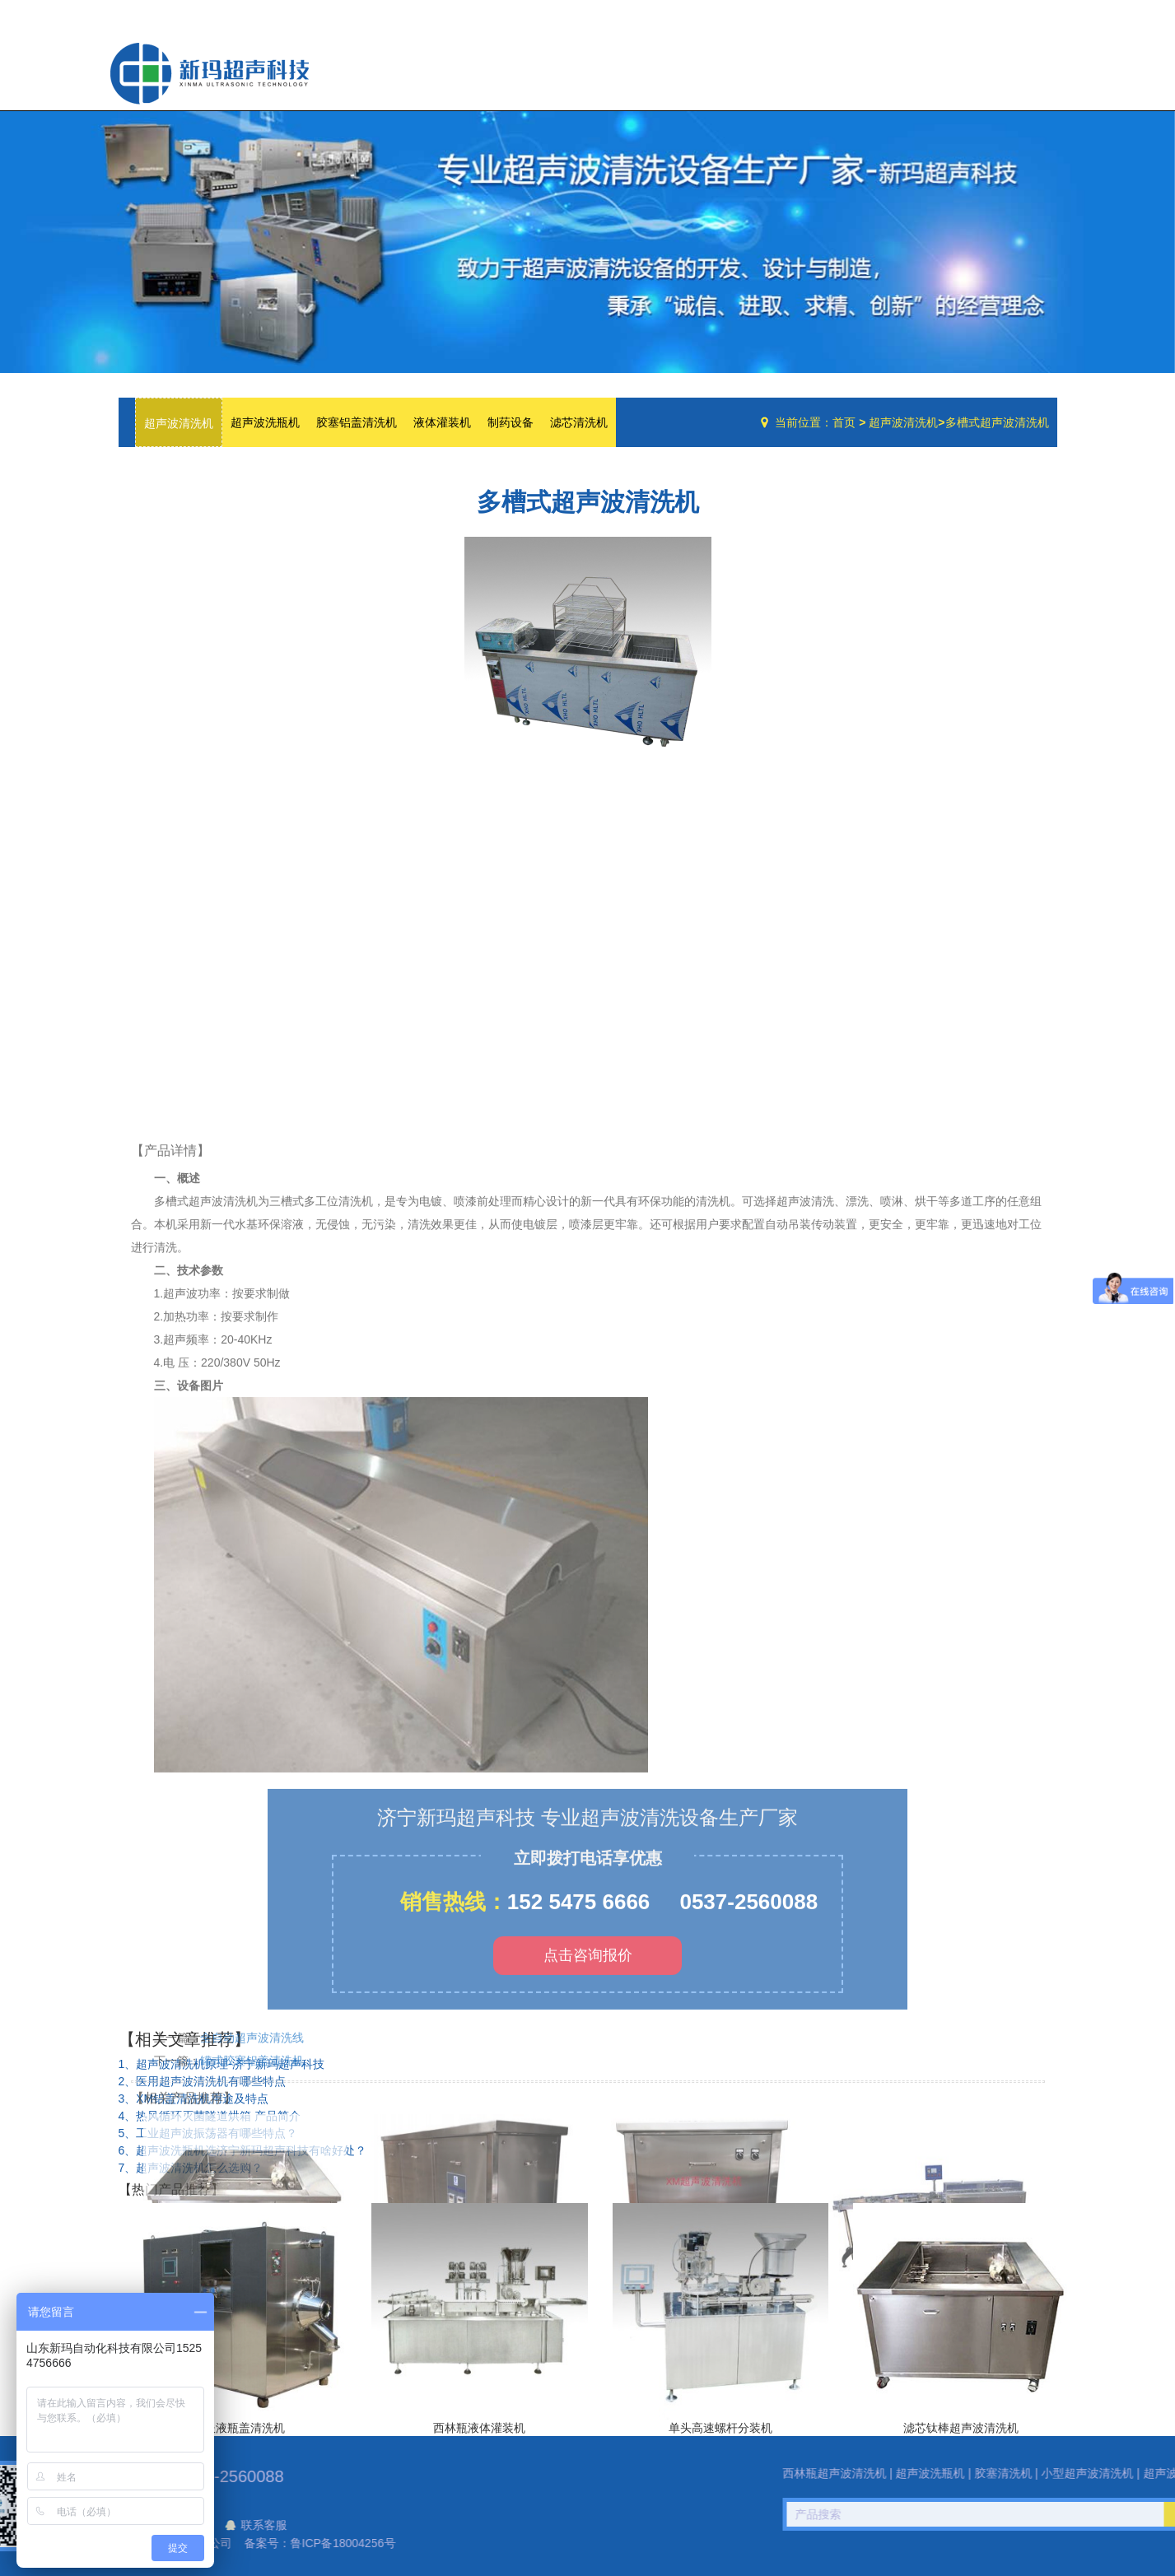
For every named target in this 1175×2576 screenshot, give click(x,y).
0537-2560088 (748, 2140)
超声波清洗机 (178, 423)
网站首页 (745, 69)
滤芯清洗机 (579, 422)
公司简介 (813, 69)
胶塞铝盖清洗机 (356, 422)
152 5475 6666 (578, 2140)
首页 (844, 422)
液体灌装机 (442, 422)
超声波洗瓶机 (209, 73)
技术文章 (956, 69)
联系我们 (1023, 69)
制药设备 (510, 422)
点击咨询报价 (587, 2194)
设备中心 (884, 69)
